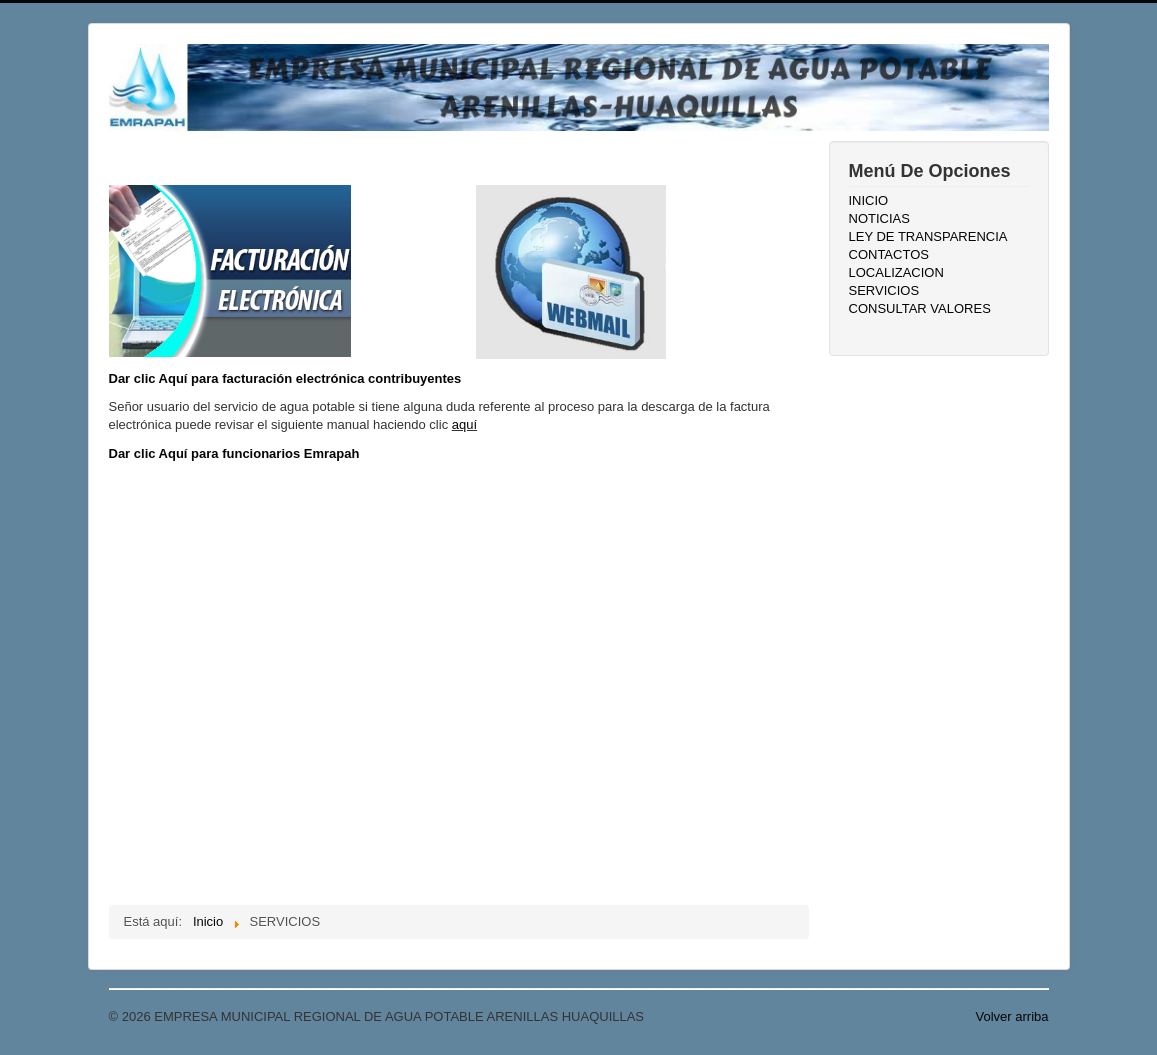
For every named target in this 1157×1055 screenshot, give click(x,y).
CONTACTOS (889, 254)
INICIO (869, 200)
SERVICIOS (884, 290)
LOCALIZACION (896, 272)
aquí (464, 424)
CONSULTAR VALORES (920, 308)
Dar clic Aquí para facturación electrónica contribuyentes (285, 378)
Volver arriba (1012, 1016)
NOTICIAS (879, 218)
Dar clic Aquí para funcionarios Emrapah (234, 453)
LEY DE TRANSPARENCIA (928, 236)
